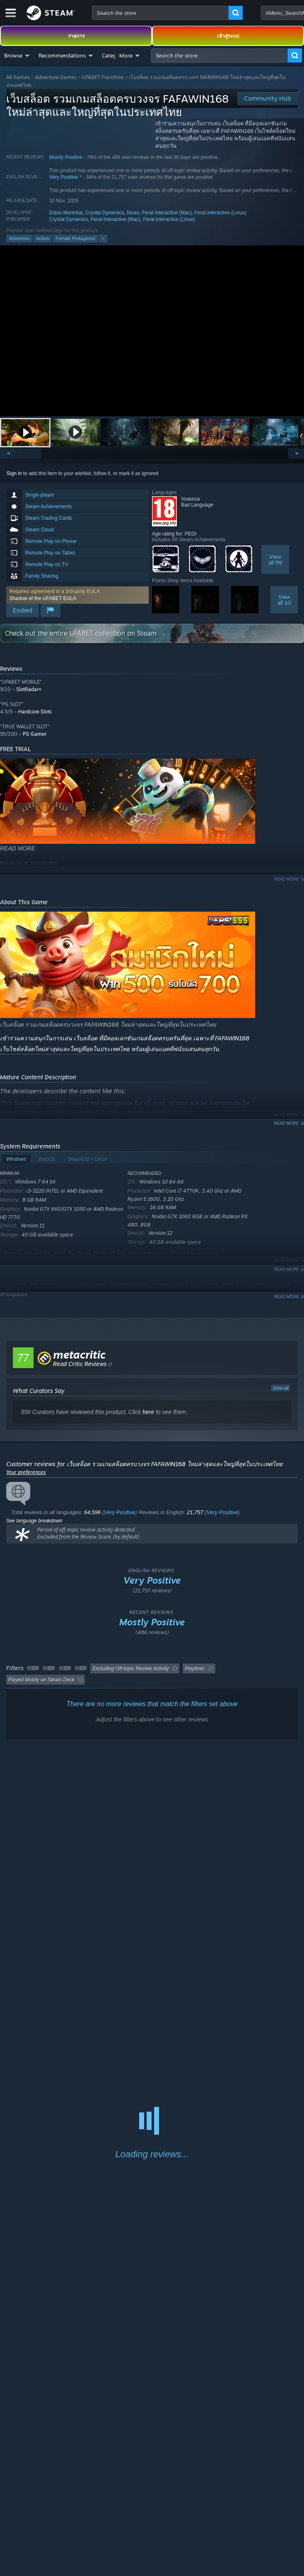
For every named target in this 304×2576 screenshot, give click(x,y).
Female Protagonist (75, 238)
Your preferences (26, 1472)
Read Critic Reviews (80, 1363)
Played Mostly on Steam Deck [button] (41, 1680)
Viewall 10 (284, 599)
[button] (17, 55)
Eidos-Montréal (66, 213)
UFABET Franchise (102, 77)
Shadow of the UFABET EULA (43, 598)
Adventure (19, 238)
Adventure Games (56, 77)
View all (281, 1387)
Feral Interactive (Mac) (167, 213)
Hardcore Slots (35, 711)
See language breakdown (34, 1521)
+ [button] (103, 238)
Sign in (14, 473)
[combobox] (160, 13)
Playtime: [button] (195, 1668)
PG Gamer (34, 734)
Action (42, 238)
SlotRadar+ (28, 689)
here (148, 1412)
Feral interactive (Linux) (220, 213)
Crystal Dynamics (104, 213)
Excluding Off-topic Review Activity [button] (130, 1668)
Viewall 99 (275, 559)
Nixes (133, 213)
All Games (18, 77)
